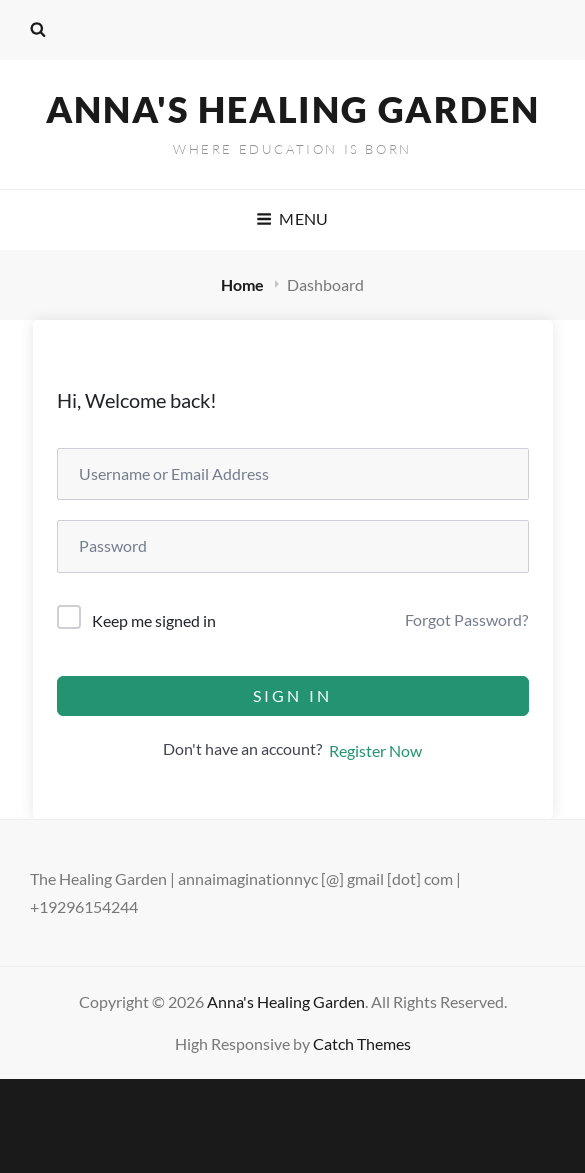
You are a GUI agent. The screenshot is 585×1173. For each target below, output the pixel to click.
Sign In (292, 695)
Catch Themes (362, 1043)
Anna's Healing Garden (293, 109)
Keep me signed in (154, 620)
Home (244, 284)
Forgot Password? (466, 619)
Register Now (375, 750)
